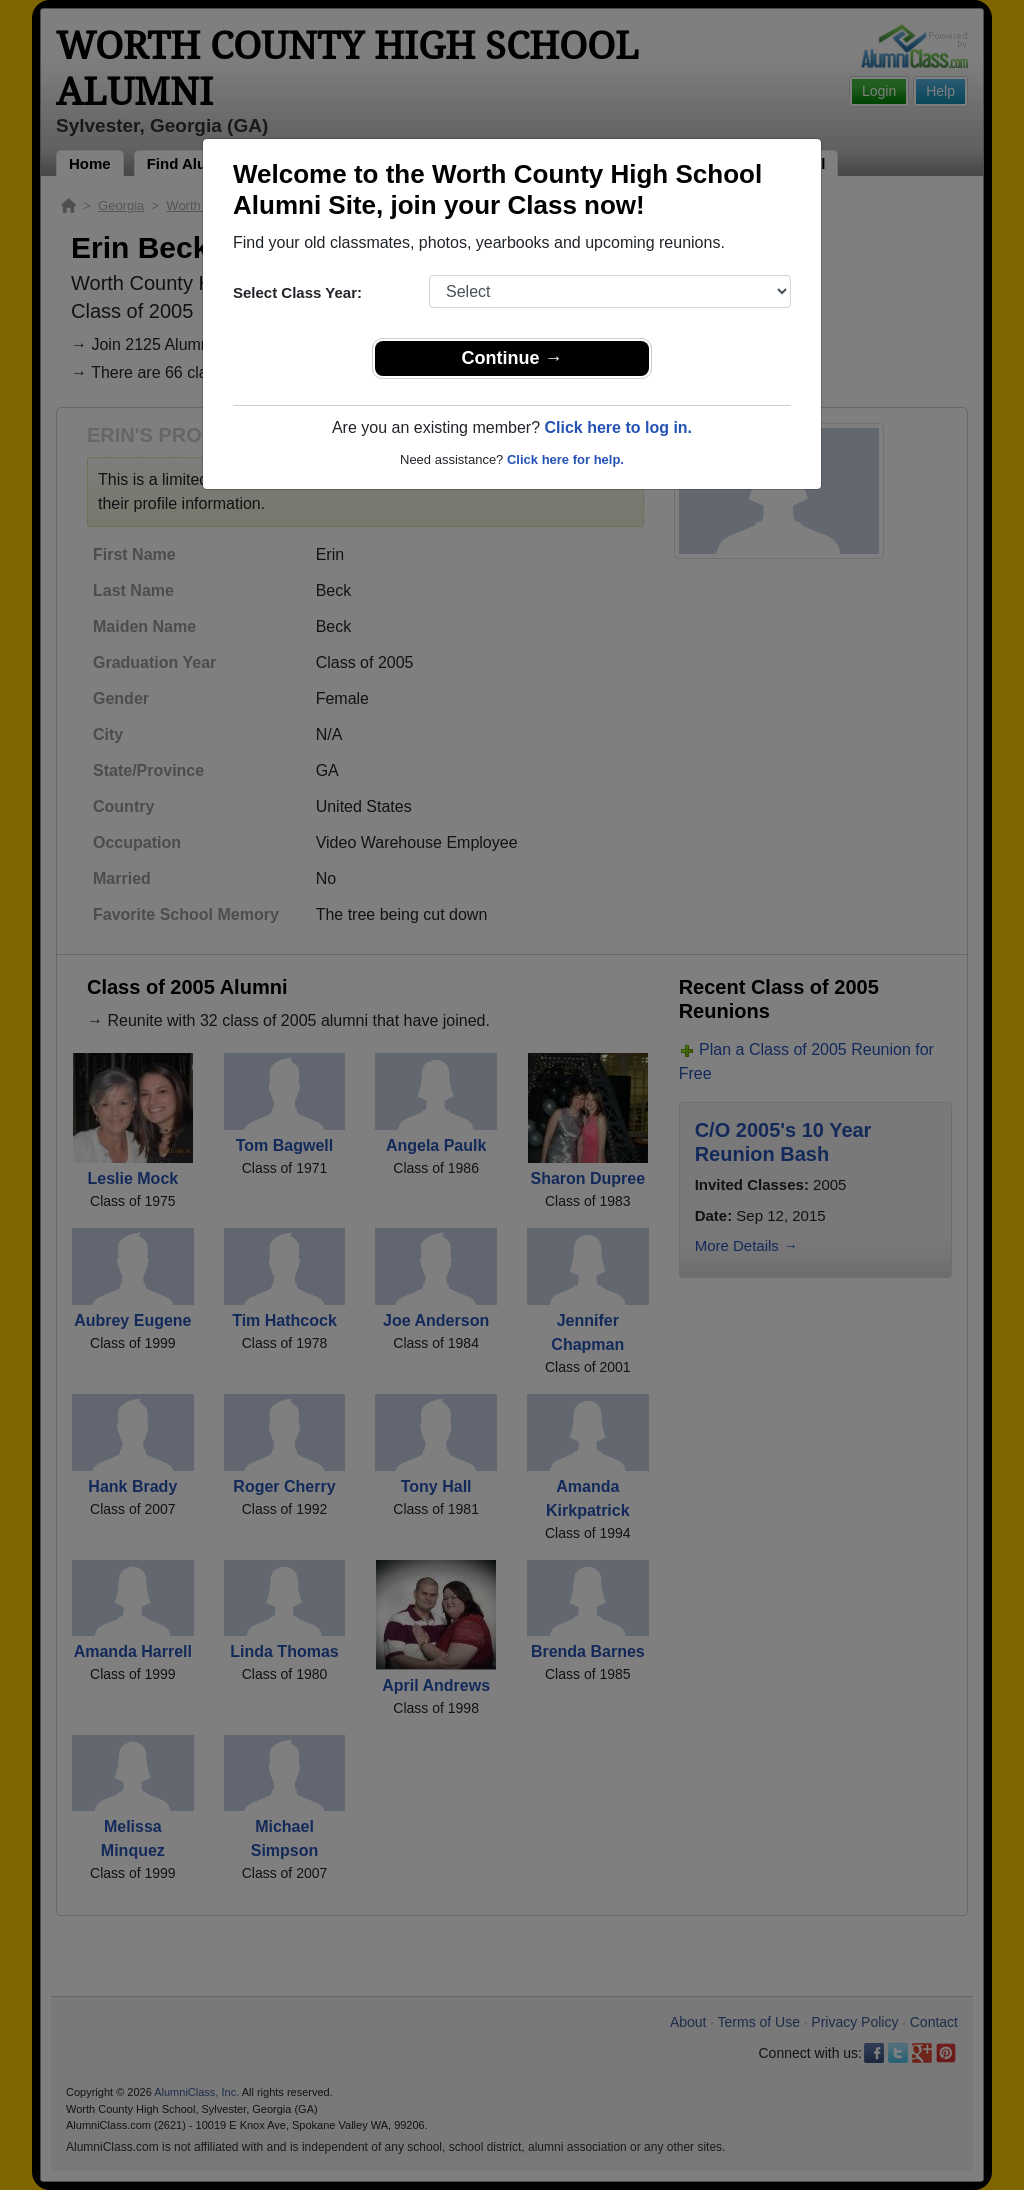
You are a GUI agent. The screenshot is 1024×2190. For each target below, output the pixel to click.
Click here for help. (565, 459)
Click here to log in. (618, 427)
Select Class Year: (297, 292)
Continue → (512, 358)
